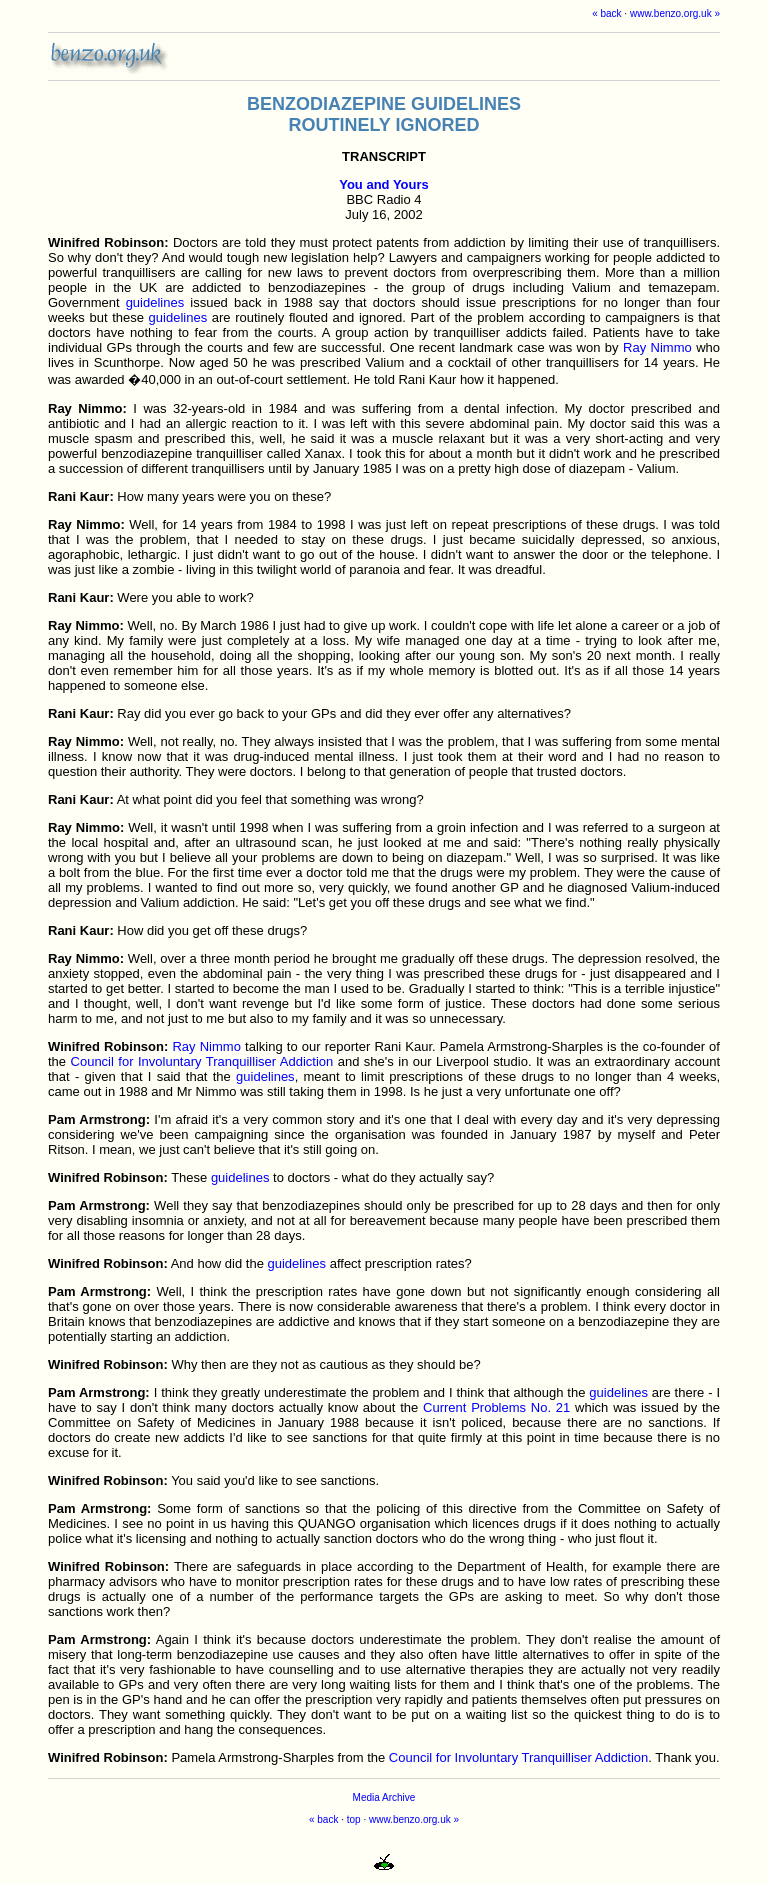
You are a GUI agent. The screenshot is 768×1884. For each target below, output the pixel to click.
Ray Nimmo (657, 347)
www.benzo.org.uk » (675, 13)
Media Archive (384, 1797)
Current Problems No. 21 (496, 1407)
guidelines (155, 302)
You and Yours (384, 184)
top (354, 1819)
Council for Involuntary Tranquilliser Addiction (202, 1061)
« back (606, 13)
